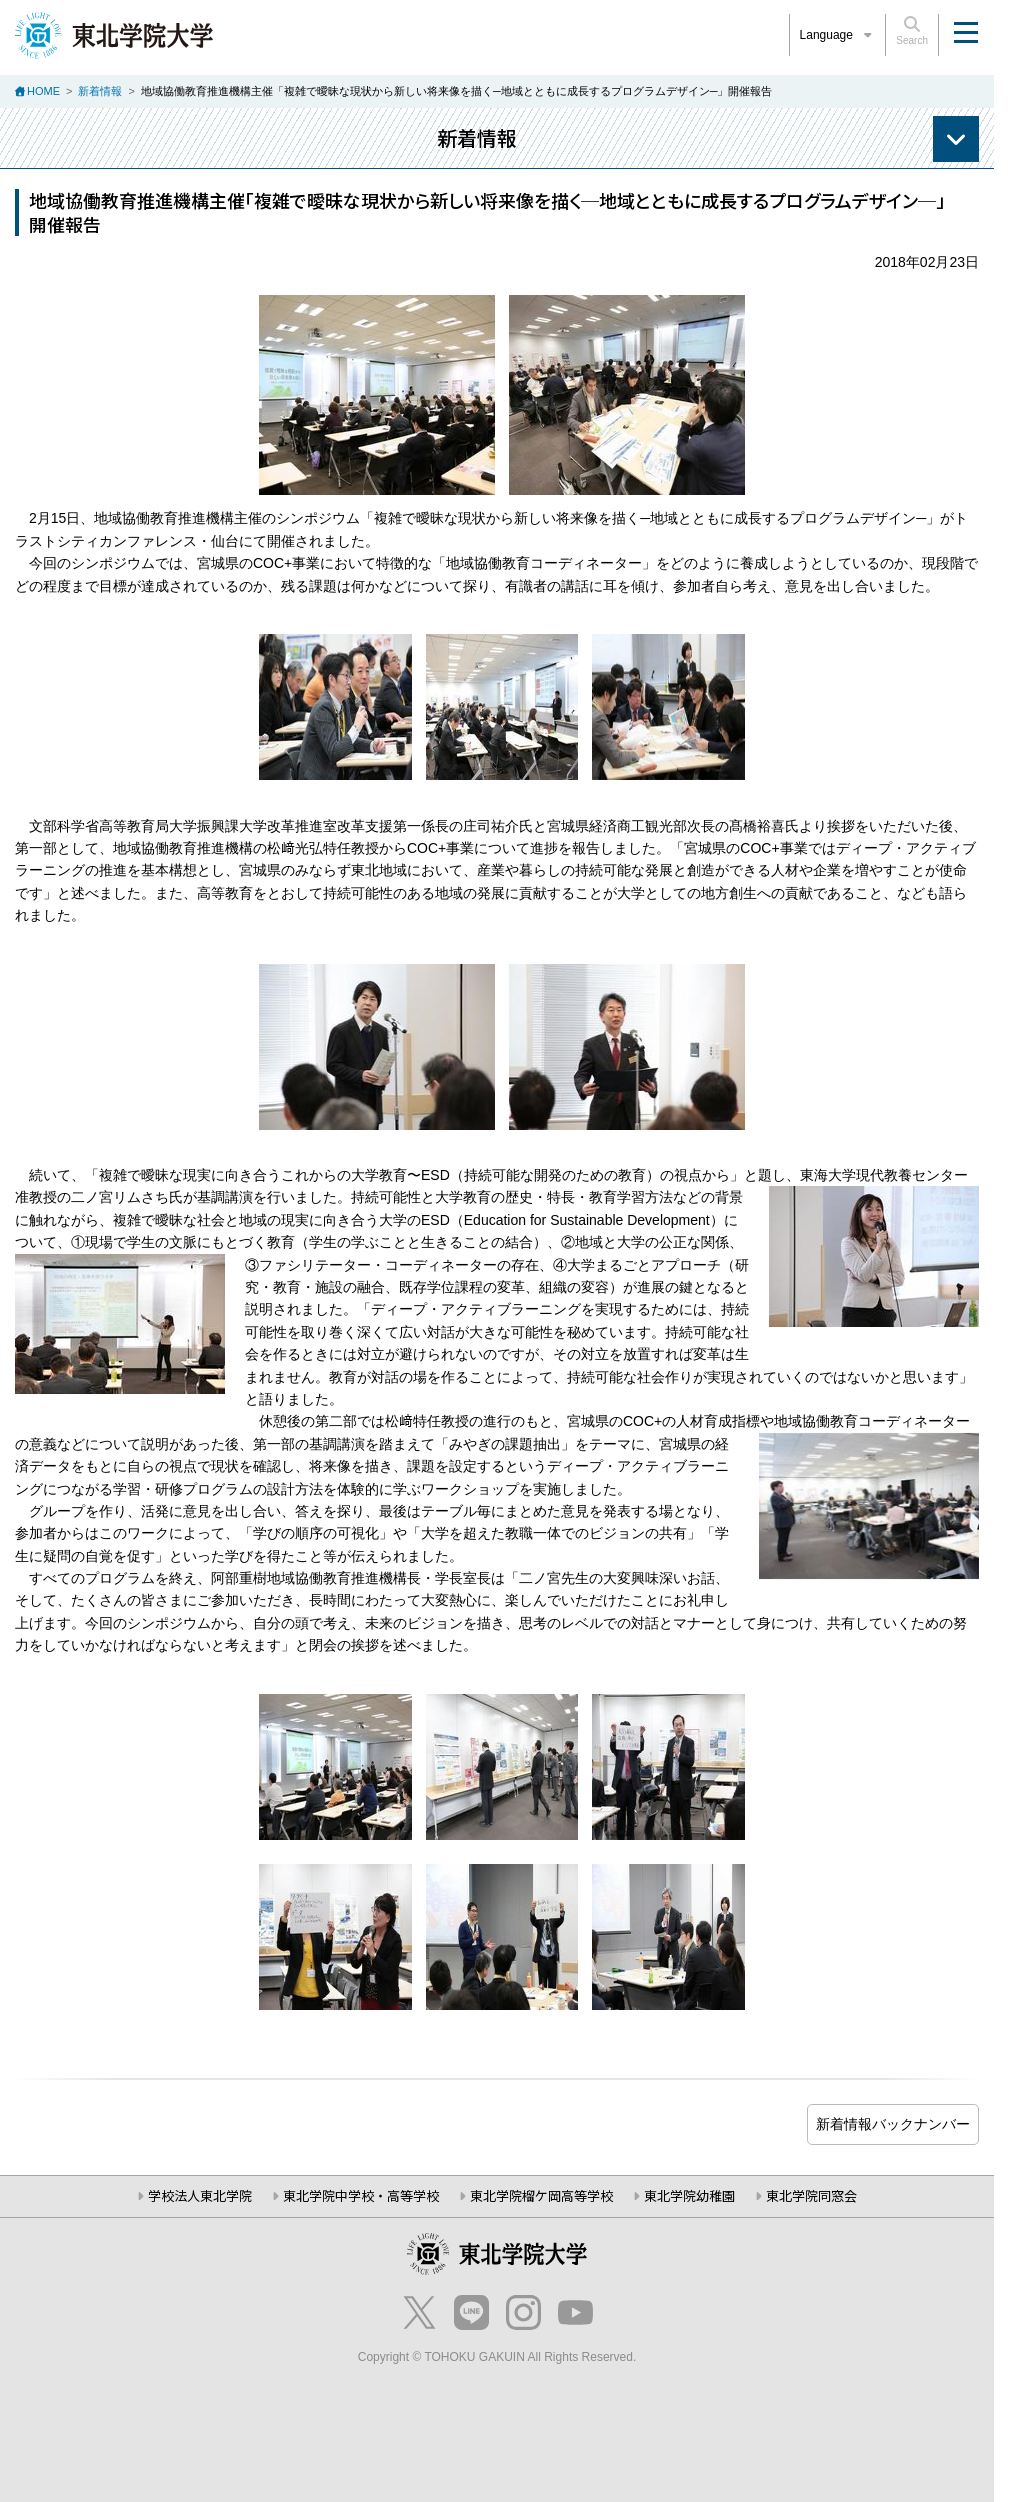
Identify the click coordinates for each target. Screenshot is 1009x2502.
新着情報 (100, 91)
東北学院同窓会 (811, 2195)
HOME (43, 91)
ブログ (893, 2124)
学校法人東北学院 (200, 2195)
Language (838, 35)
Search (912, 31)
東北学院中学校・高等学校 (361, 2195)
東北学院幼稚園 (689, 2195)
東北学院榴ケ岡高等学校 (541, 2195)
